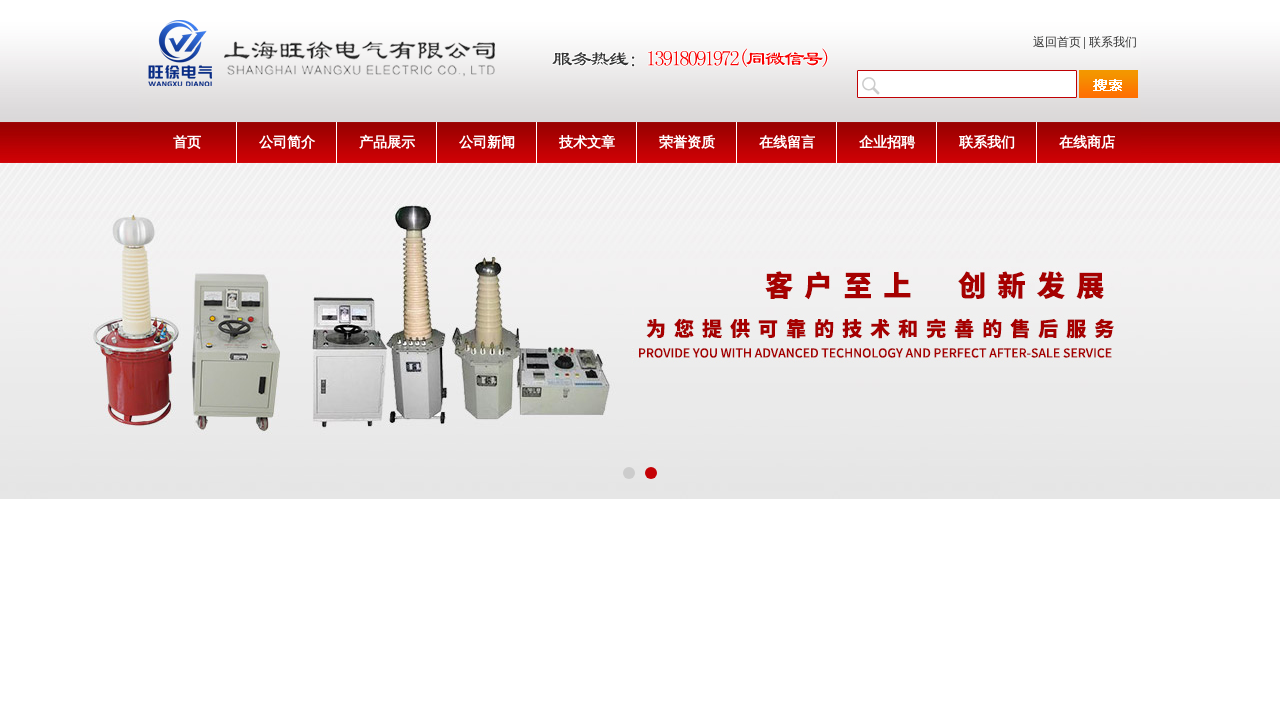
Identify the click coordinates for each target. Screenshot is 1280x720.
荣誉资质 (687, 142)
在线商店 (1087, 142)
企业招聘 (887, 142)
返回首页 (1057, 42)
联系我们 (1113, 42)
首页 (187, 142)
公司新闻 (487, 142)
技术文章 (587, 142)
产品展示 (387, 142)
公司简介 (287, 142)
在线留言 (787, 142)
